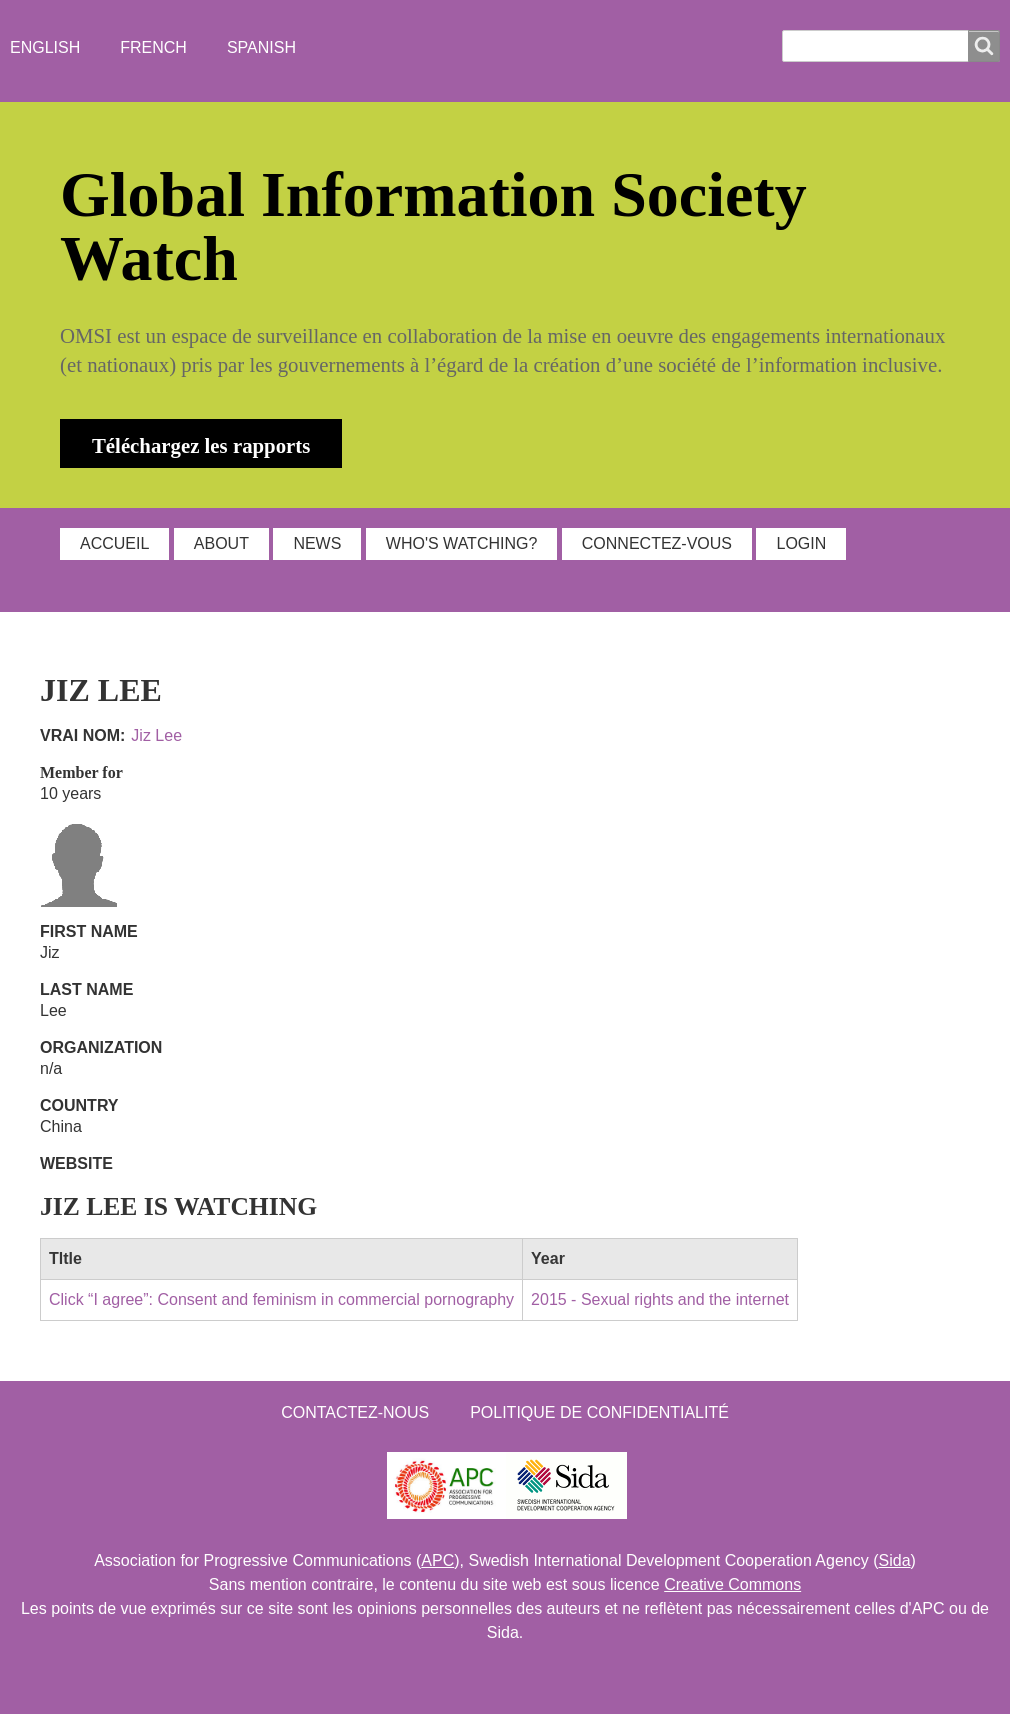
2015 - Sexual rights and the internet (660, 1299)
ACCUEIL (114, 543)
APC (437, 1560)
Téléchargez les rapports (201, 445)
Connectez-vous (657, 543)
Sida (895, 1560)
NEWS (317, 543)
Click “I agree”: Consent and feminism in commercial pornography (281, 1299)
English (45, 47)
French (153, 47)
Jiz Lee (156, 735)
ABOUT (221, 543)
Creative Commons (732, 1584)
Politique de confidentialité (599, 1412)
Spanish (261, 47)
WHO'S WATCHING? (462, 543)
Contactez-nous (355, 1412)
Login (801, 543)
